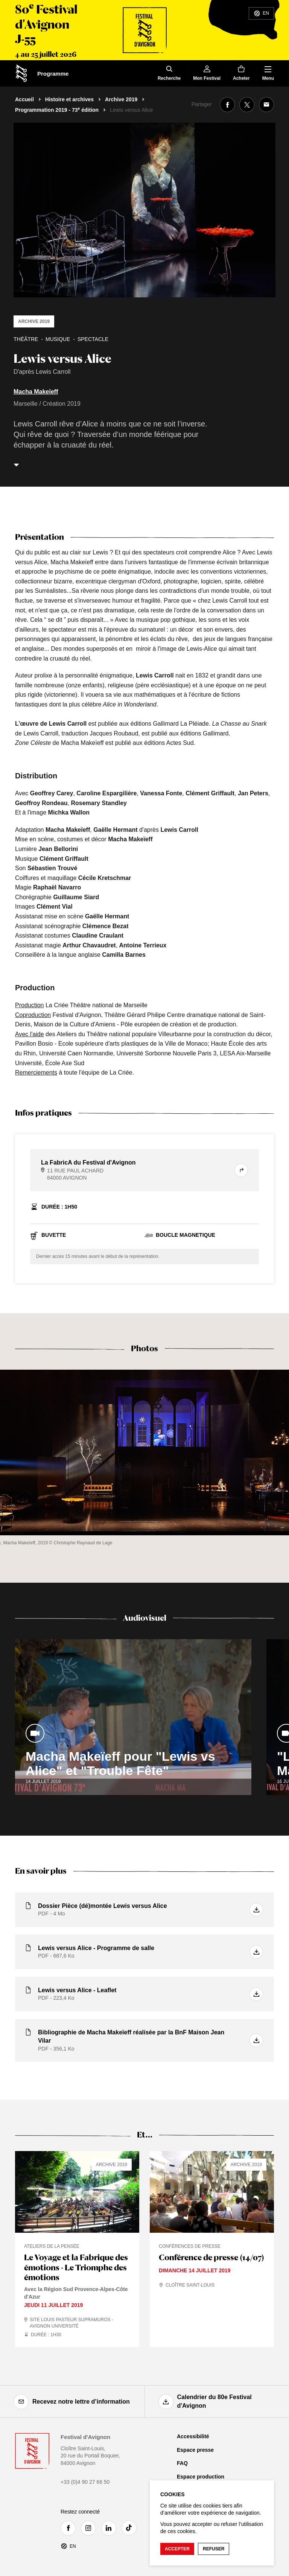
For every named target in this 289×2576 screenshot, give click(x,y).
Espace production (200, 2477)
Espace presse (195, 2450)
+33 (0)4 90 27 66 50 (85, 2482)
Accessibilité (193, 2436)
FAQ (182, 2463)
